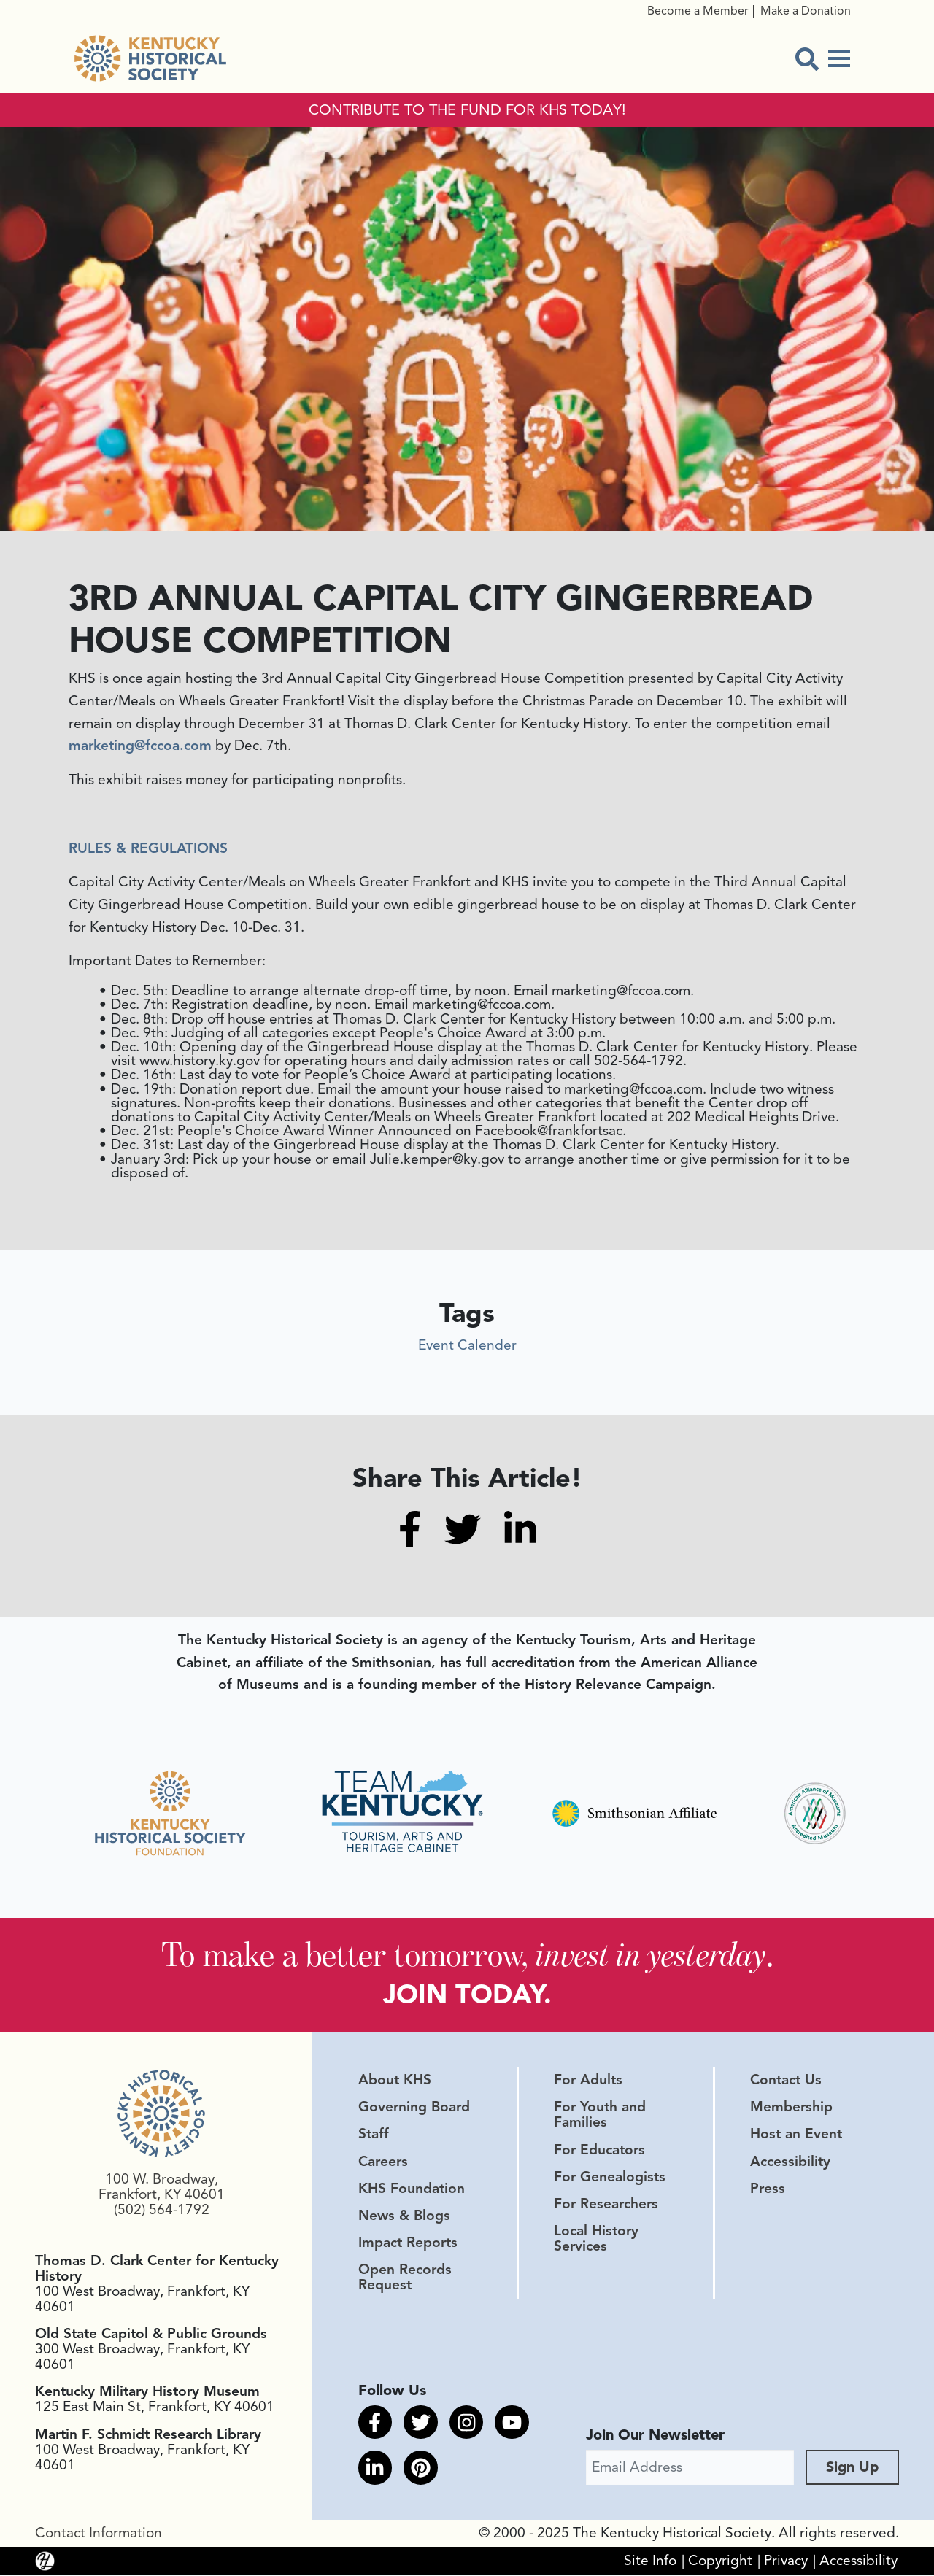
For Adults (588, 2081)
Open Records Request (405, 2278)
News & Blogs (404, 2216)
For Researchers (606, 2204)
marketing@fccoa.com (140, 745)
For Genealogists (609, 2177)
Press (767, 2189)
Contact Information (98, 2533)
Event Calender (467, 1345)
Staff (373, 2135)
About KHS (394, 2081)
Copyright (720, 2561)
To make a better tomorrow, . (467, 1955)
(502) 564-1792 (161, 2211)
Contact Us (786, 2081)
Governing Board (414, 2108)
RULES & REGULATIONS (148, 848)
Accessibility (790, 2162)
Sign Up (852, 2468)
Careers (383, 2162)
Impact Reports (408, 2243)
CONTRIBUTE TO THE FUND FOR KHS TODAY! (467, 110)
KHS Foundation (411, 2189)
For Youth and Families (600, 2116)
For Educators (599, 2150)
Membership (791, 2108)
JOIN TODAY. (467, 1995)
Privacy (786, 2561)
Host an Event (796, 2135)
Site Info (650, 2561)
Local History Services (596, 2239)
